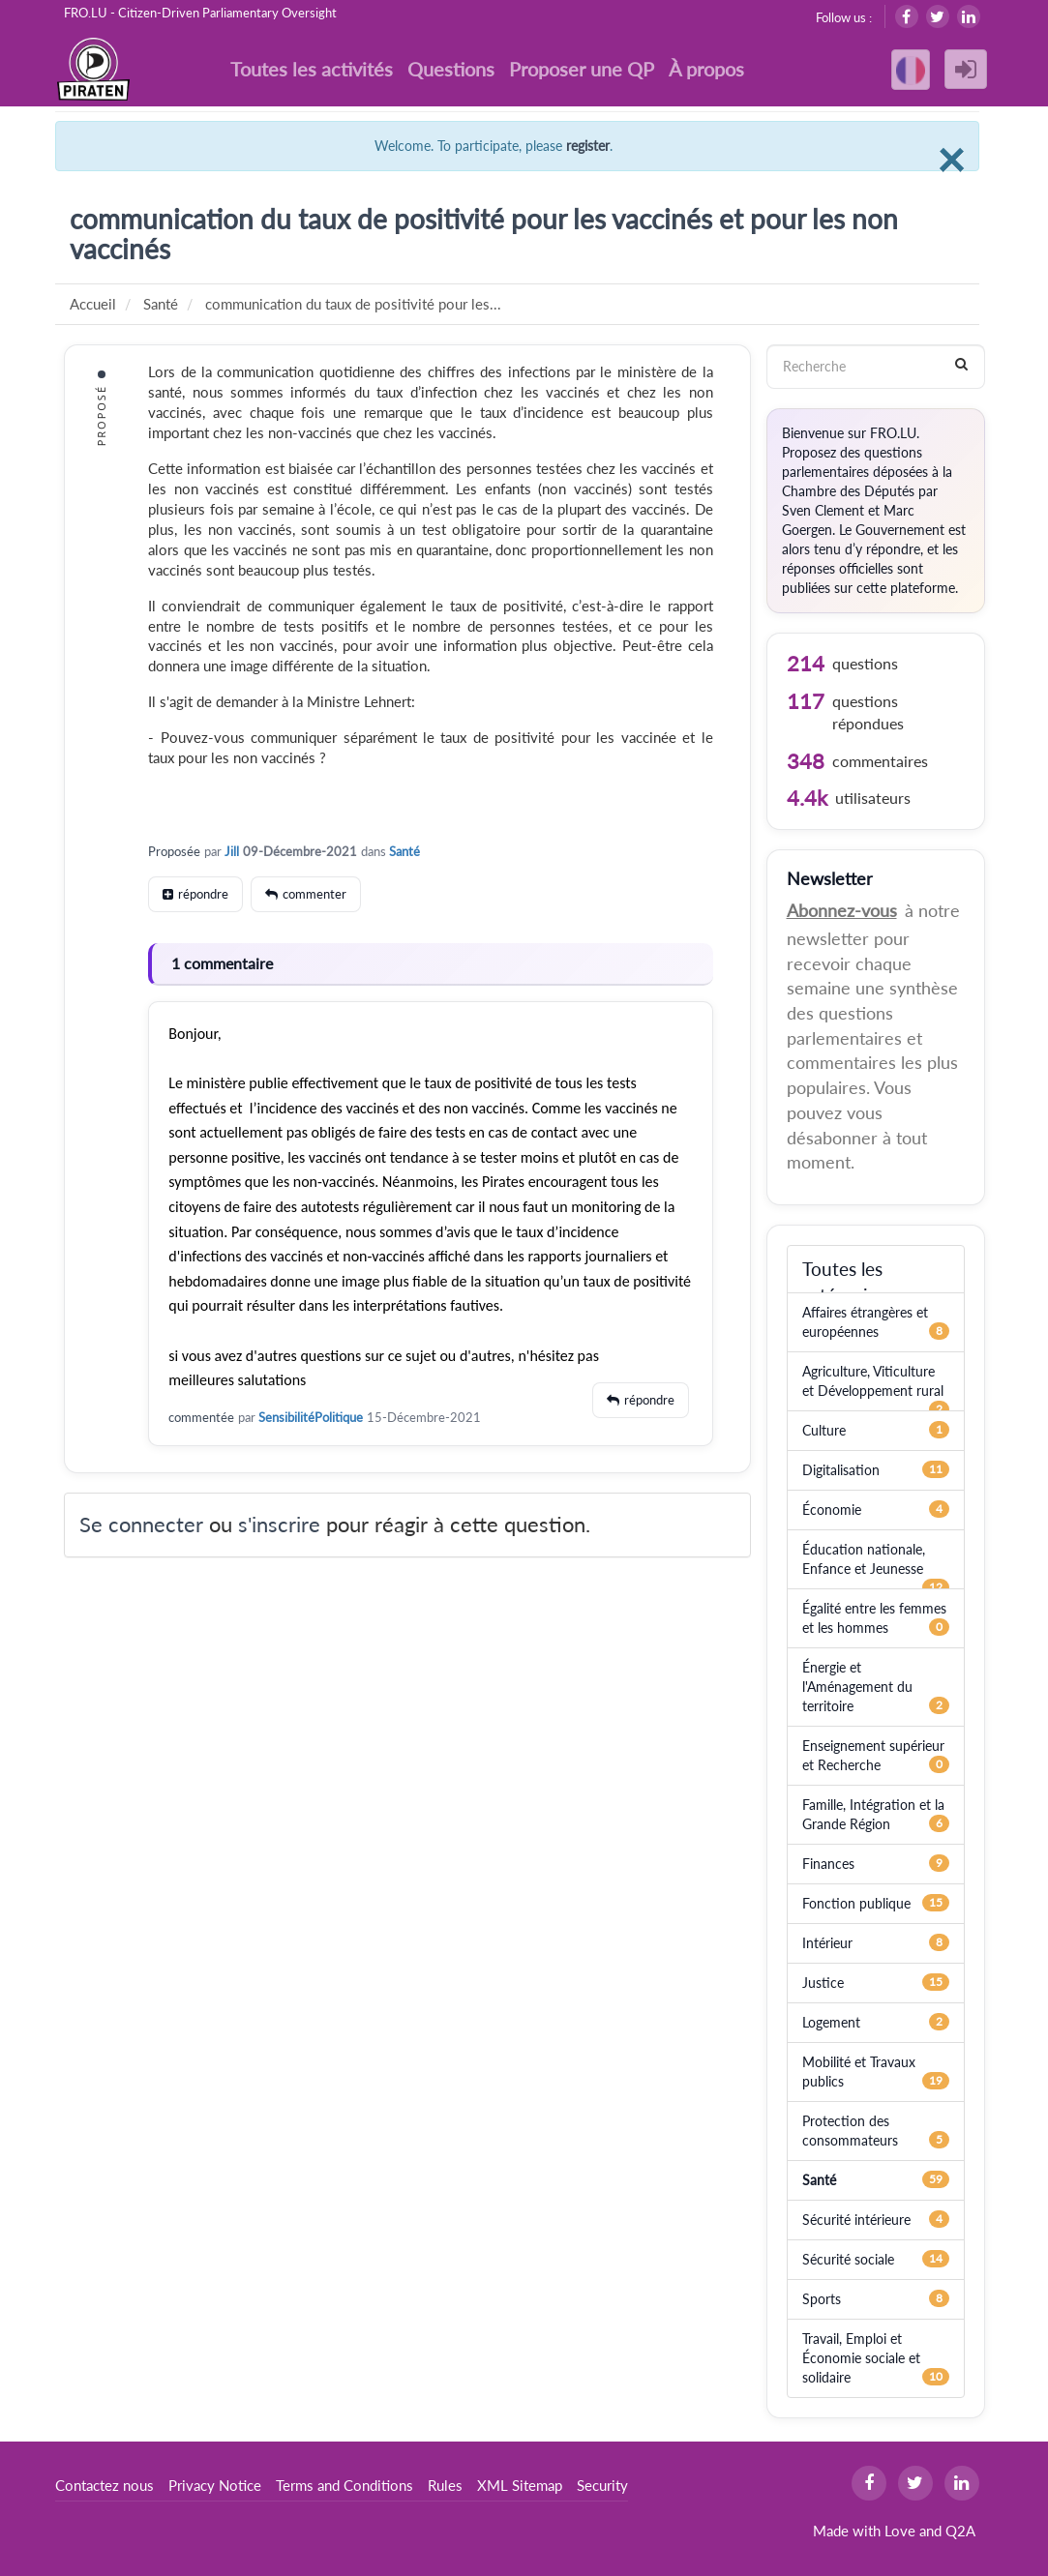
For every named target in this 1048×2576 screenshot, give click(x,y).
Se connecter (141, 1524)
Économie (831, 1509)
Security (602, 2485)
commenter (314, 894)
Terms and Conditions (344, 2485)
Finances (828, 1863)
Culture (824, 1430)
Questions (450, 68)
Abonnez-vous (842, 910)
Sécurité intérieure (856, 2219)
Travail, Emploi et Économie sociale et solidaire (861, 2357)
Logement (831, 2022)
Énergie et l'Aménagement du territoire (857, 1686)
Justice (823, 1982)
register (588, 145)
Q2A (960, 2530)
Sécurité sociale (848, 2259)
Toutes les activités (311, 68)
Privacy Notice (214, 2485)
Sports (821, 2299)
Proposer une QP (581, 68)
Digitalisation (841, 1470)
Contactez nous (104, 2485)
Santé (404, 851)
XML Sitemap (519, 2485)
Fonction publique (856, 1903)
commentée (201, 1417)
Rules (445, 2485)
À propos (706, 68)
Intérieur (827, 1943)
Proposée (174, 851)
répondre (203, 894)
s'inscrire (279, 1524)
